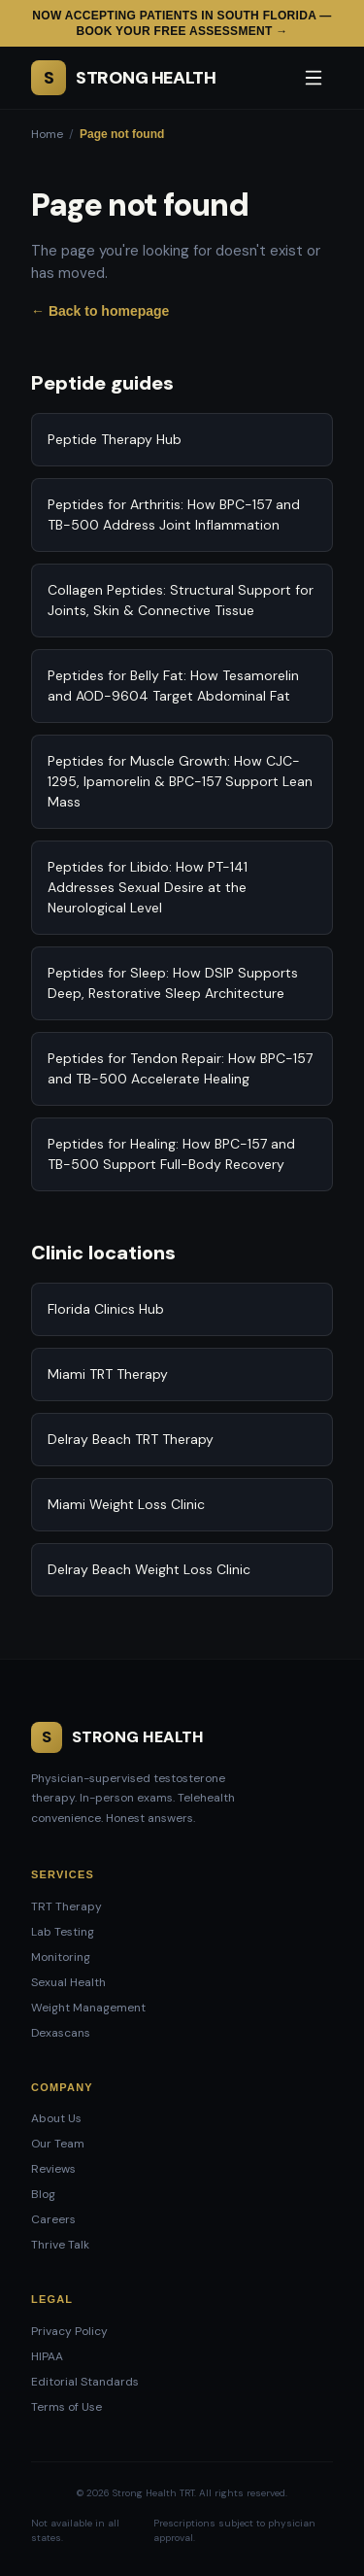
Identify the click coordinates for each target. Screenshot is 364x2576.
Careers (53, 2219)
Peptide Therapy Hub (115, 439)
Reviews (53, 2169)
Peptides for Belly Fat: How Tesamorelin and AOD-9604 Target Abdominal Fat (173, 685)
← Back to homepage (100, 311)
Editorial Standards (85, 2381)
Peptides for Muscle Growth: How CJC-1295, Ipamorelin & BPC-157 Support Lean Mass (180, 781)
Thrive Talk (60, 2244)
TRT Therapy (66, 1906)
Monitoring (60, 1957)
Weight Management (88, 2007)
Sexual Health (68, 1982)
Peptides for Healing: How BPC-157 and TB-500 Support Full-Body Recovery (171, 1154)
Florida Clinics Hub (106, 1309)
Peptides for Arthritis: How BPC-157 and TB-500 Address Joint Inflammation (174, 514)
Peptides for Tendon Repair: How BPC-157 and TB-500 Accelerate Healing (180, 1068)
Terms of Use (66, 2407)
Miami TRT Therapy (108, 1374)
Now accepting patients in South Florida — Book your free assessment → (181, 23)
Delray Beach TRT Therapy (131, 1439)
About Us (56, 2118)
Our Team (57, 2143)
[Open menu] (313, 77)
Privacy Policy (69, 2331)
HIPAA (47, 2356)
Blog (43, 2194)
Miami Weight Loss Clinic (126, 1504)
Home (47, 134)
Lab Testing (62, 1932)
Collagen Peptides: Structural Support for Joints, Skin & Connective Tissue (181, 600)
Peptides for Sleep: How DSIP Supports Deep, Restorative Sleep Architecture (173, 983)
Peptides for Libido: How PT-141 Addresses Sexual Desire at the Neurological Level (148, 887)
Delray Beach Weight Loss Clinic (149, 1569)
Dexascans (60, 2033)
